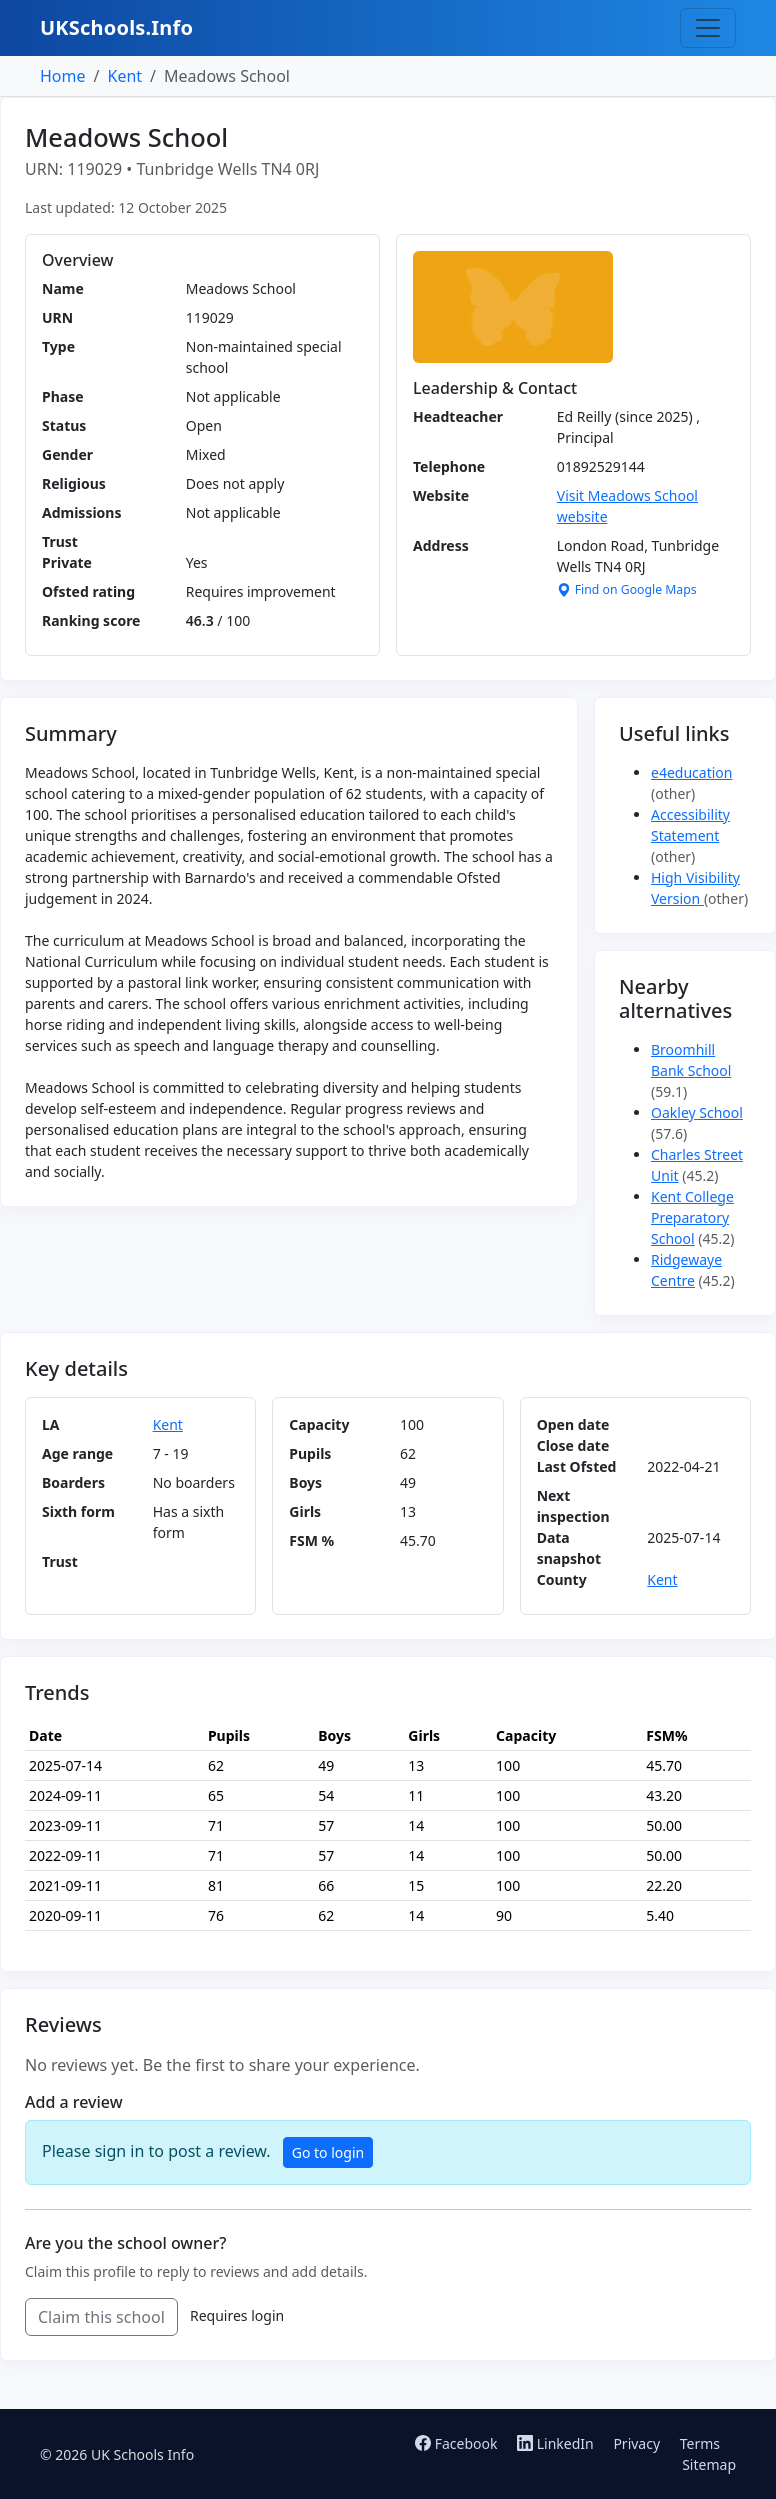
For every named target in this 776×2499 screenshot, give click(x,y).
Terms (700, 2443)
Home (63, 76)
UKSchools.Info (116, 27)
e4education (691, 772)
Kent (124, 76)
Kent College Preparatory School (692, 1217)
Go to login (328, 2152)
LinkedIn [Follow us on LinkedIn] (557, 2443)
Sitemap (709, 2464)
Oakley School (697, 1112)
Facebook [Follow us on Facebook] (458, 2443)
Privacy (636, 2443)
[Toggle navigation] (708, 28)
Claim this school (101, 2317)
